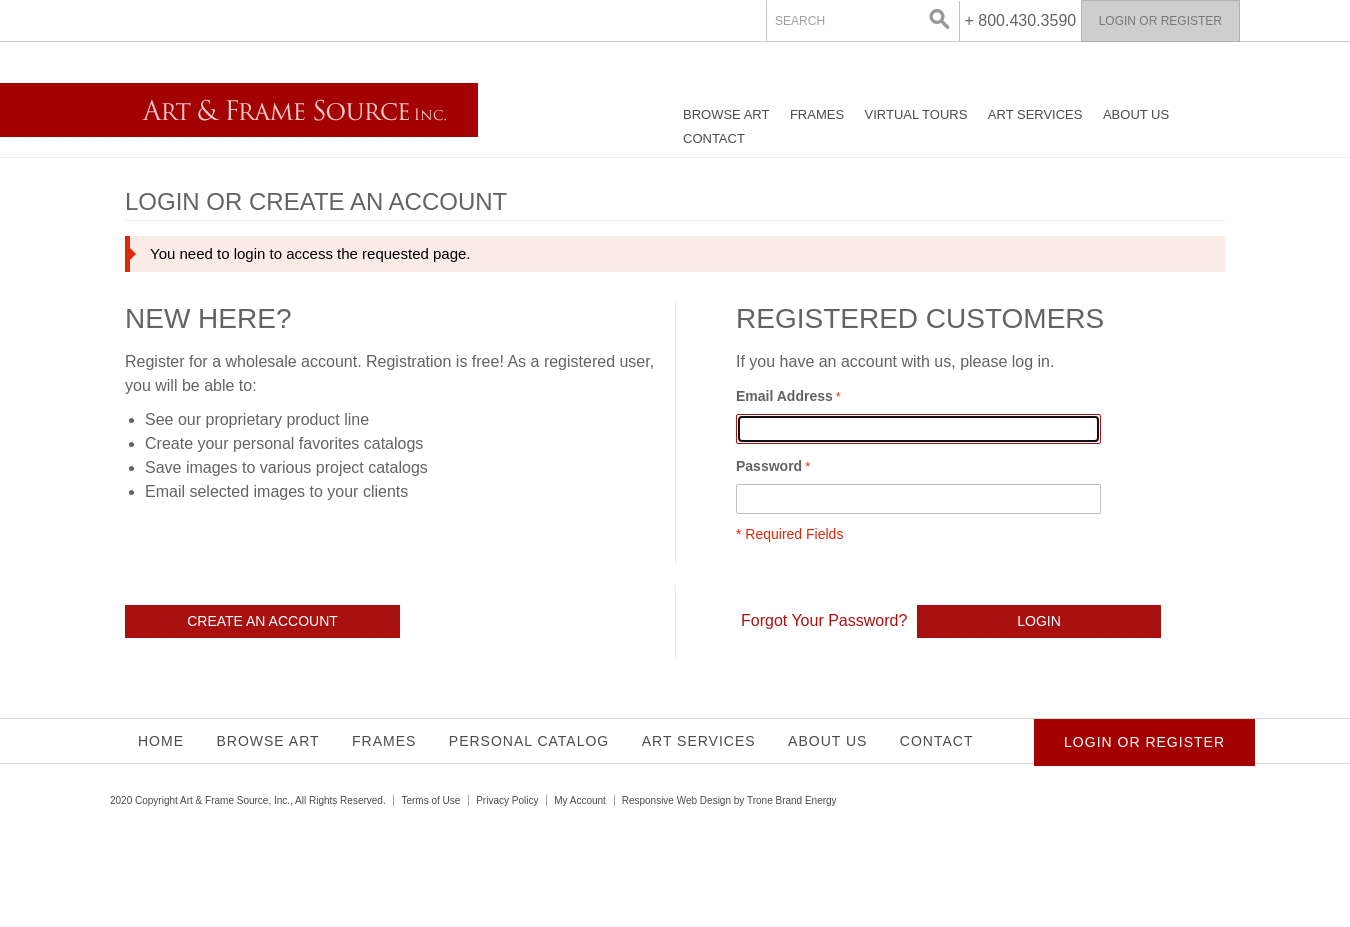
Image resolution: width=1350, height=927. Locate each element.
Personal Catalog (529, 741)
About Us (1136, 114)
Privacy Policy (507, 800)
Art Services (1035, 114)
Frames (817, 114)
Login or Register (1160, 21)
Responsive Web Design (676, 800)
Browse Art (726, 114)
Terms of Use (430, 800)
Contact (714, 138)
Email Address (784, 396)
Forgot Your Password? (824, 620)
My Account (580, 800)
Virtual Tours (916, 114)
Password (769, 466)
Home (161, 741)
